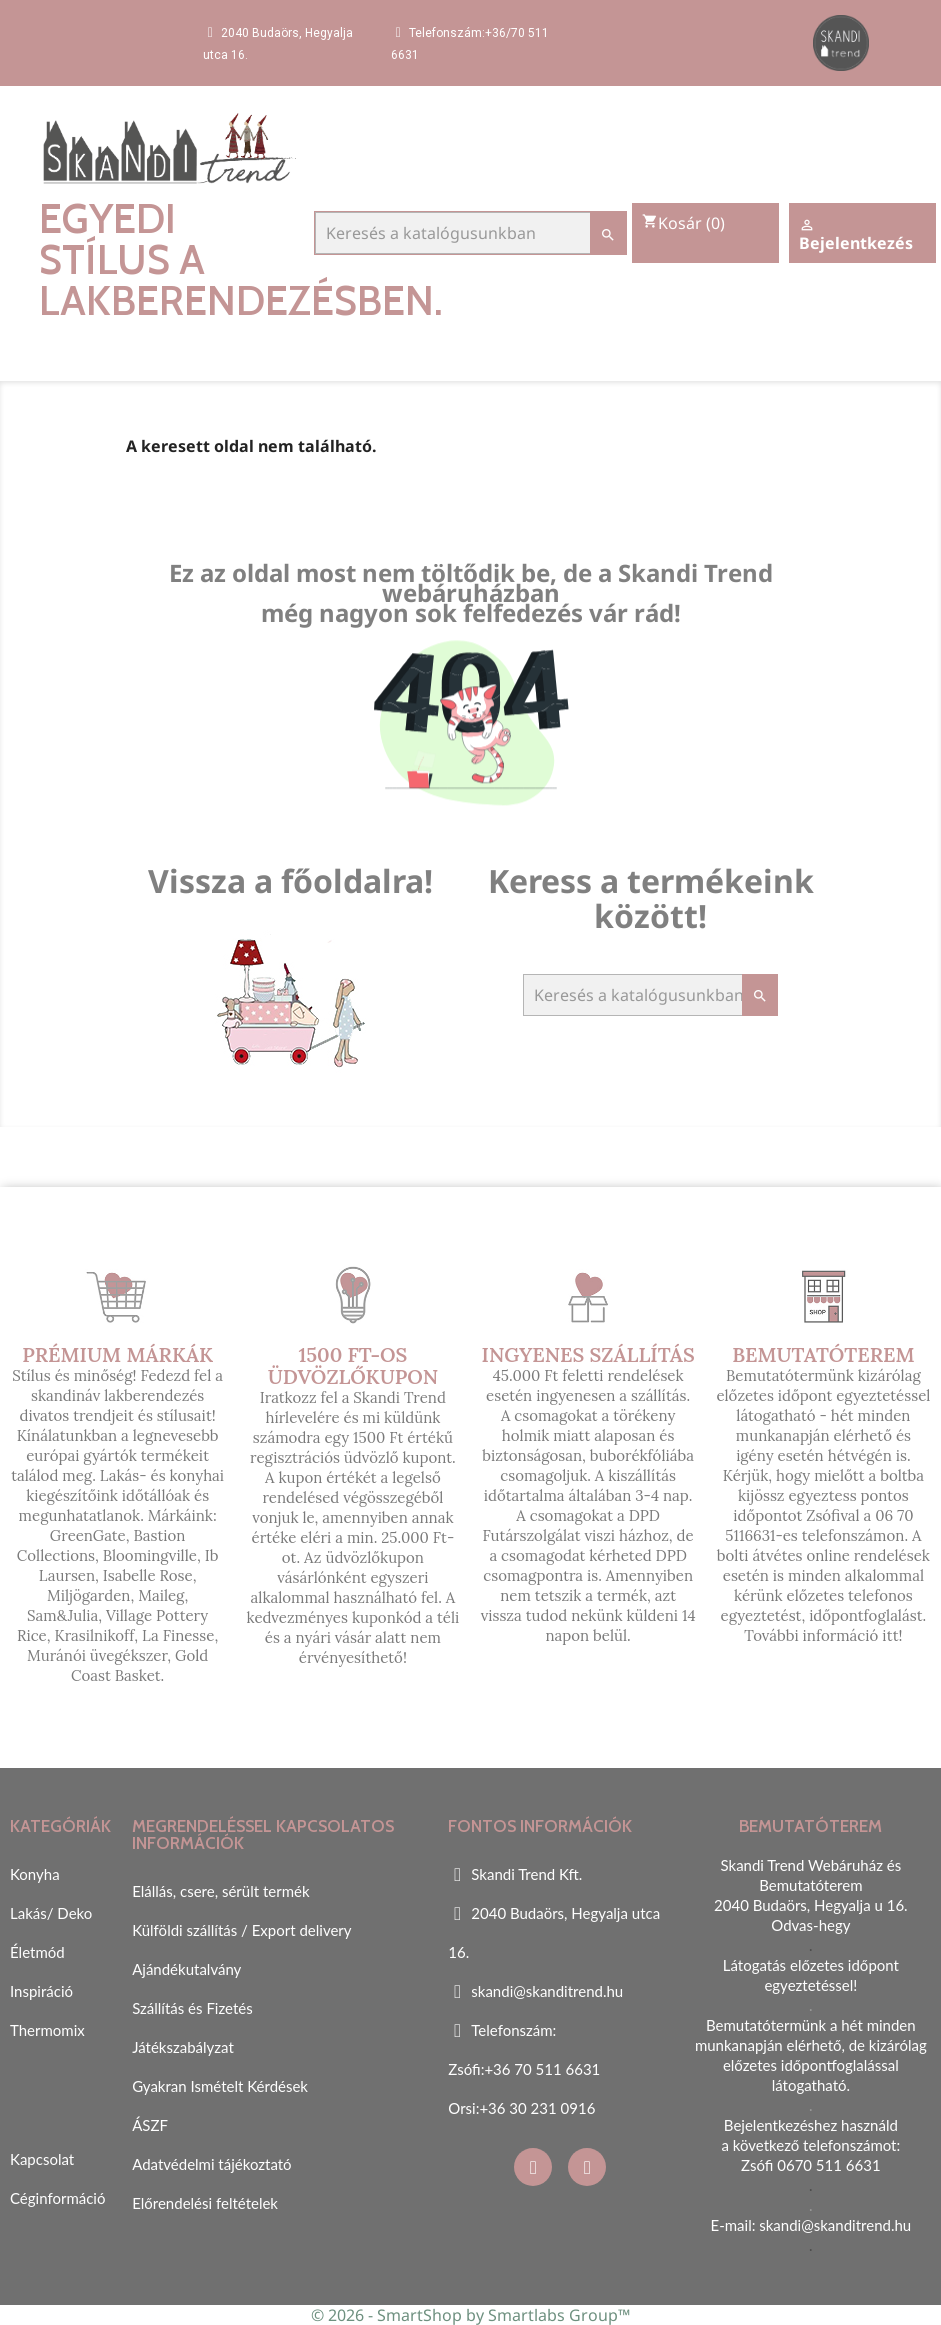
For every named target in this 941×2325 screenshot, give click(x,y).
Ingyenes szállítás (588, 1354)
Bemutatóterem (823, 1354)
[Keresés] (471, 233)
